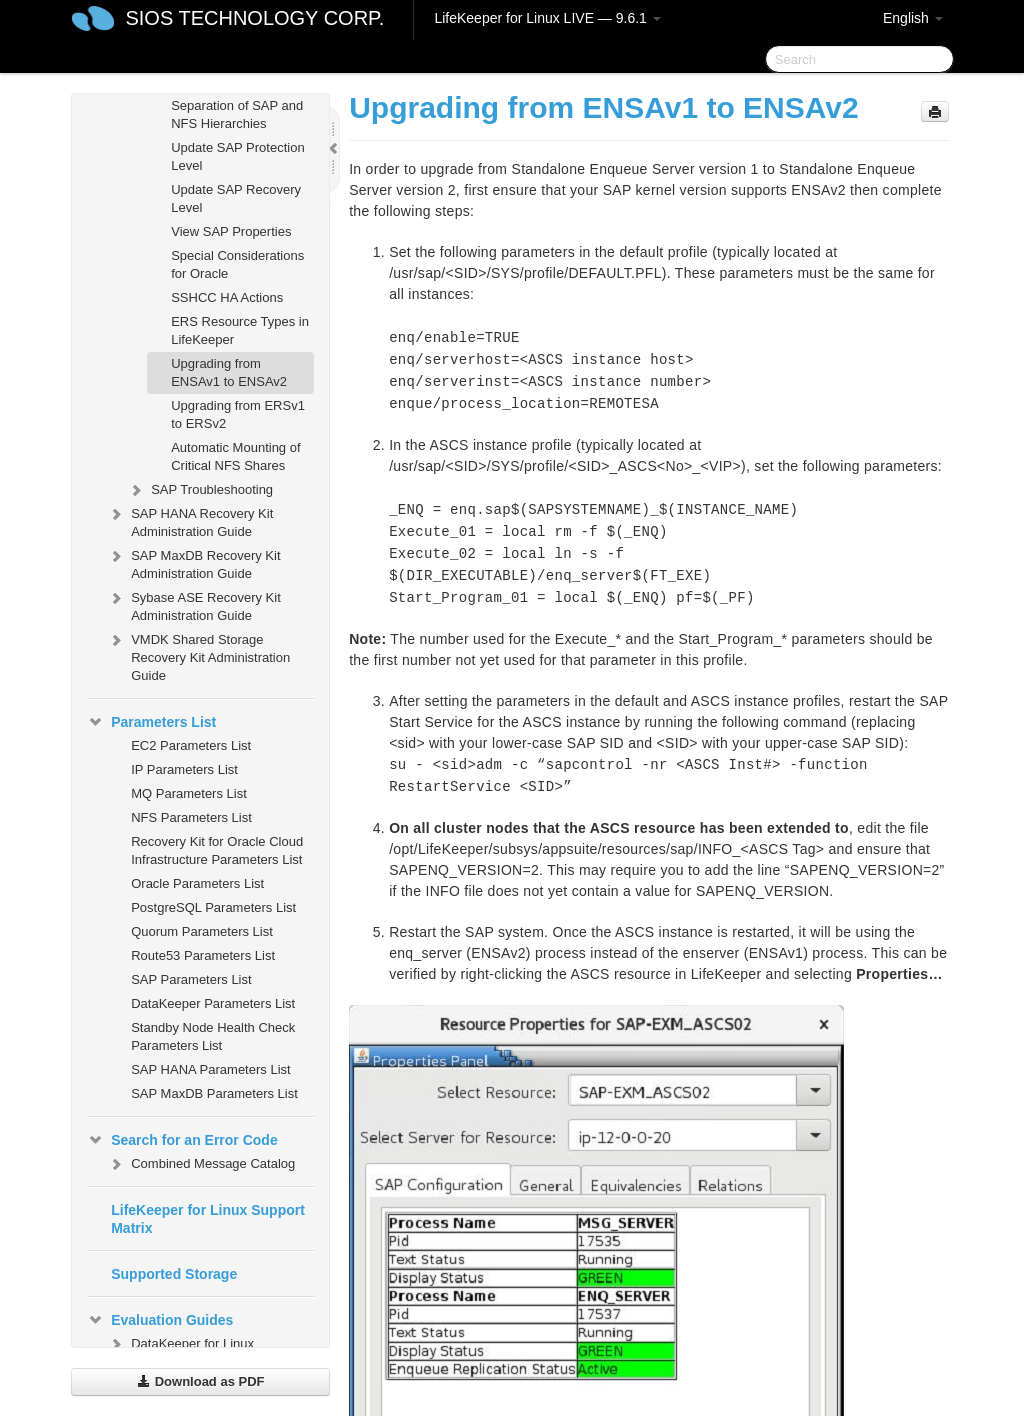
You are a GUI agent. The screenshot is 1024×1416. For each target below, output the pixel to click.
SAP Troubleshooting (200, 490)
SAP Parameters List (191, 979)
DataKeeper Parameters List (213, 1003)
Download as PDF (200, 1381)
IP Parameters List (184, 769)
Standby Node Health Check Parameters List (213, 1036)
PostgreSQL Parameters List (213, 907)
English (913, 18)
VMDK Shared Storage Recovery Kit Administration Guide (198, 655)
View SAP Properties (231, 231)
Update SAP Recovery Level (236, 198)
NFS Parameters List (191, 817)
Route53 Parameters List (203, 955)
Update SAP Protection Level (237, 156)
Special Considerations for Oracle (237, 264)
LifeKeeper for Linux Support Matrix (208, 1219)
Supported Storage (174, 1274)
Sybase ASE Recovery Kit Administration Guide (194, 604)
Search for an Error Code (182, 1140)
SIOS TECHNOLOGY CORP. (254, 18)
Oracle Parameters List (197, 883)
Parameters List (151, 722)
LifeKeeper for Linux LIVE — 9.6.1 (547, 18)
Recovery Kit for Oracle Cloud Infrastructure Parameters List (217, 850)
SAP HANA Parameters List (210, 1069)
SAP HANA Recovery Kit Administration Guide (190, 520)
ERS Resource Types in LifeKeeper (240, 330)
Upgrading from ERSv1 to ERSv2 (238, 414)
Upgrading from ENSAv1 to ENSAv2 (229, 372)
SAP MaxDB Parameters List (214, 1093)
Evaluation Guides (160, 1320)
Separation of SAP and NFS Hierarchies (237, 114)
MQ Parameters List (189, 793)
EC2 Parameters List (191, 745)
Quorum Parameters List (202, 931)
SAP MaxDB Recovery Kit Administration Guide (193, 562)
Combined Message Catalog (201, 1164)
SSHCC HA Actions (227, 297)
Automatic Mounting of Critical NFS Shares (235, 456)
